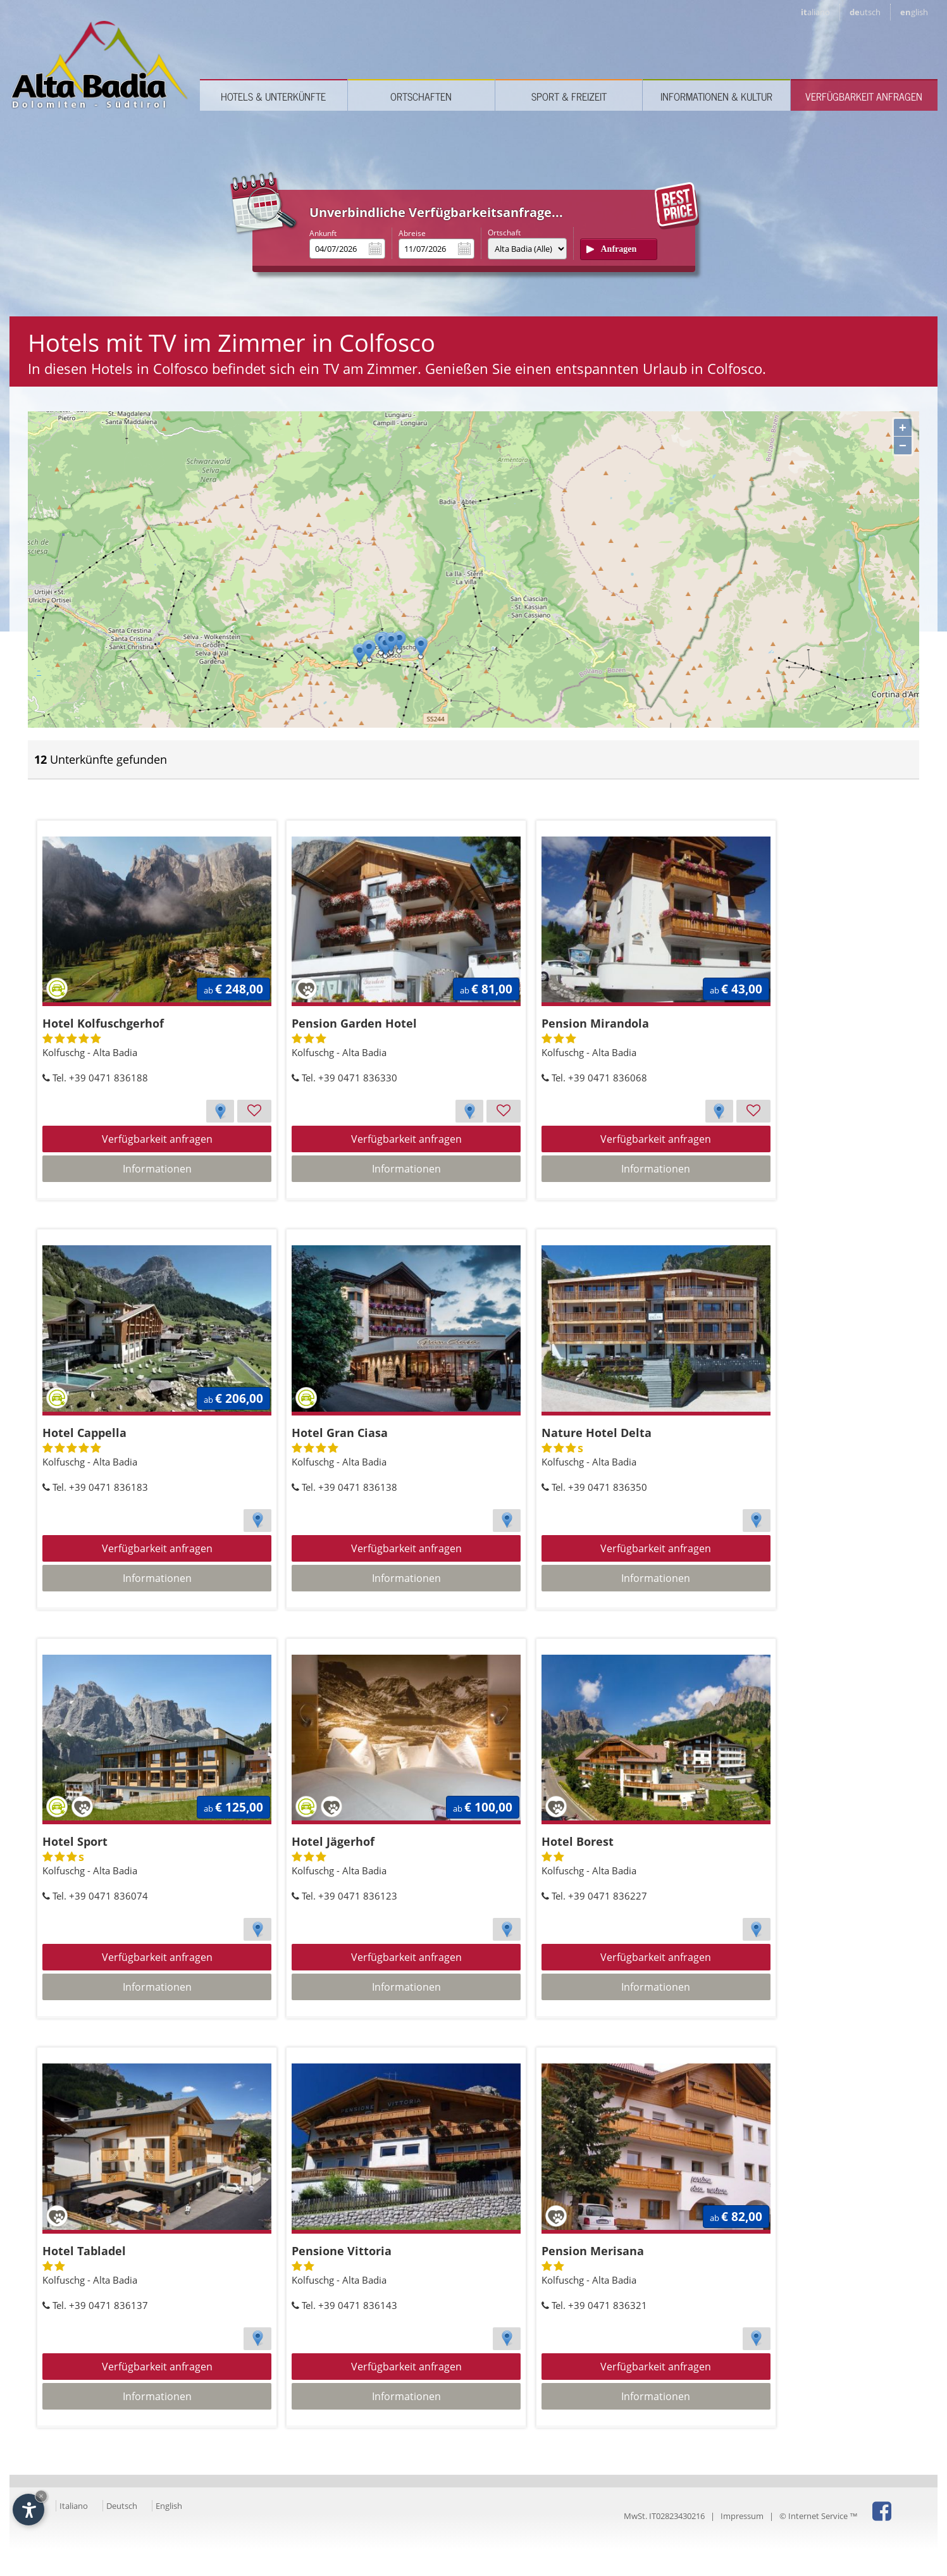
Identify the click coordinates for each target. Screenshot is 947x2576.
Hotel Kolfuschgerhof (103, 1023)
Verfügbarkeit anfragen (863, 96)
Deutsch (121, 2505)
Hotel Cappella (84, 1432)
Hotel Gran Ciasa (340, 1432)
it (815, 12)
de (865, 12)
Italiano (73, 2505)
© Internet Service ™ (818, 2516)
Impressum (742, 2516)
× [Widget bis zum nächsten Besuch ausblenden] (41, 2496)
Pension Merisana (593, 2250)
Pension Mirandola (595, 1023)
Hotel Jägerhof (333, 1841)
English (169, 2505)
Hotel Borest (578, 1841)
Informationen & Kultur (716, 96)
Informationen (157, 1169)
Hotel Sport (75, 1841)
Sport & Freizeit (569, 96)
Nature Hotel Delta (597, 1432)
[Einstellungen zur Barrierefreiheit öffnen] (28, 2509)
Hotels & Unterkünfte (273, 96)
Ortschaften (421, 96)
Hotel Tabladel (84, 2250)
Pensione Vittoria (342, 2250)
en (914, 12)
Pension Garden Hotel (354, 1023)
